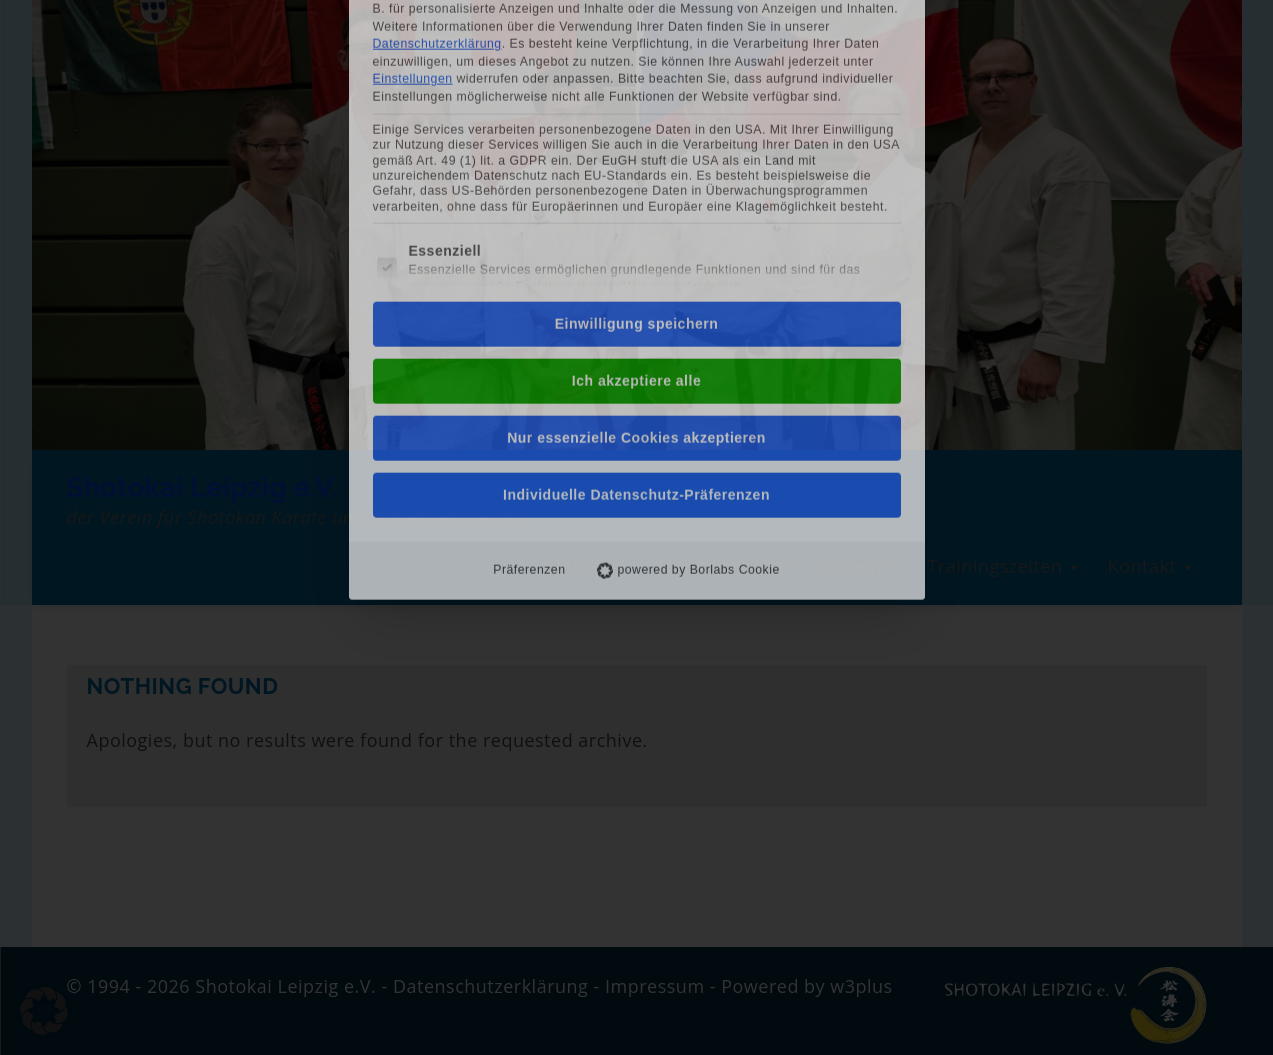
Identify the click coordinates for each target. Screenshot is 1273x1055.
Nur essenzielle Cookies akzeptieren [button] (636, 192)
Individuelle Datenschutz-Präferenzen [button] (636, 249)
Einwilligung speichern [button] (636, 78)
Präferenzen (529, 324)
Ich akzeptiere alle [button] (636, 135)
